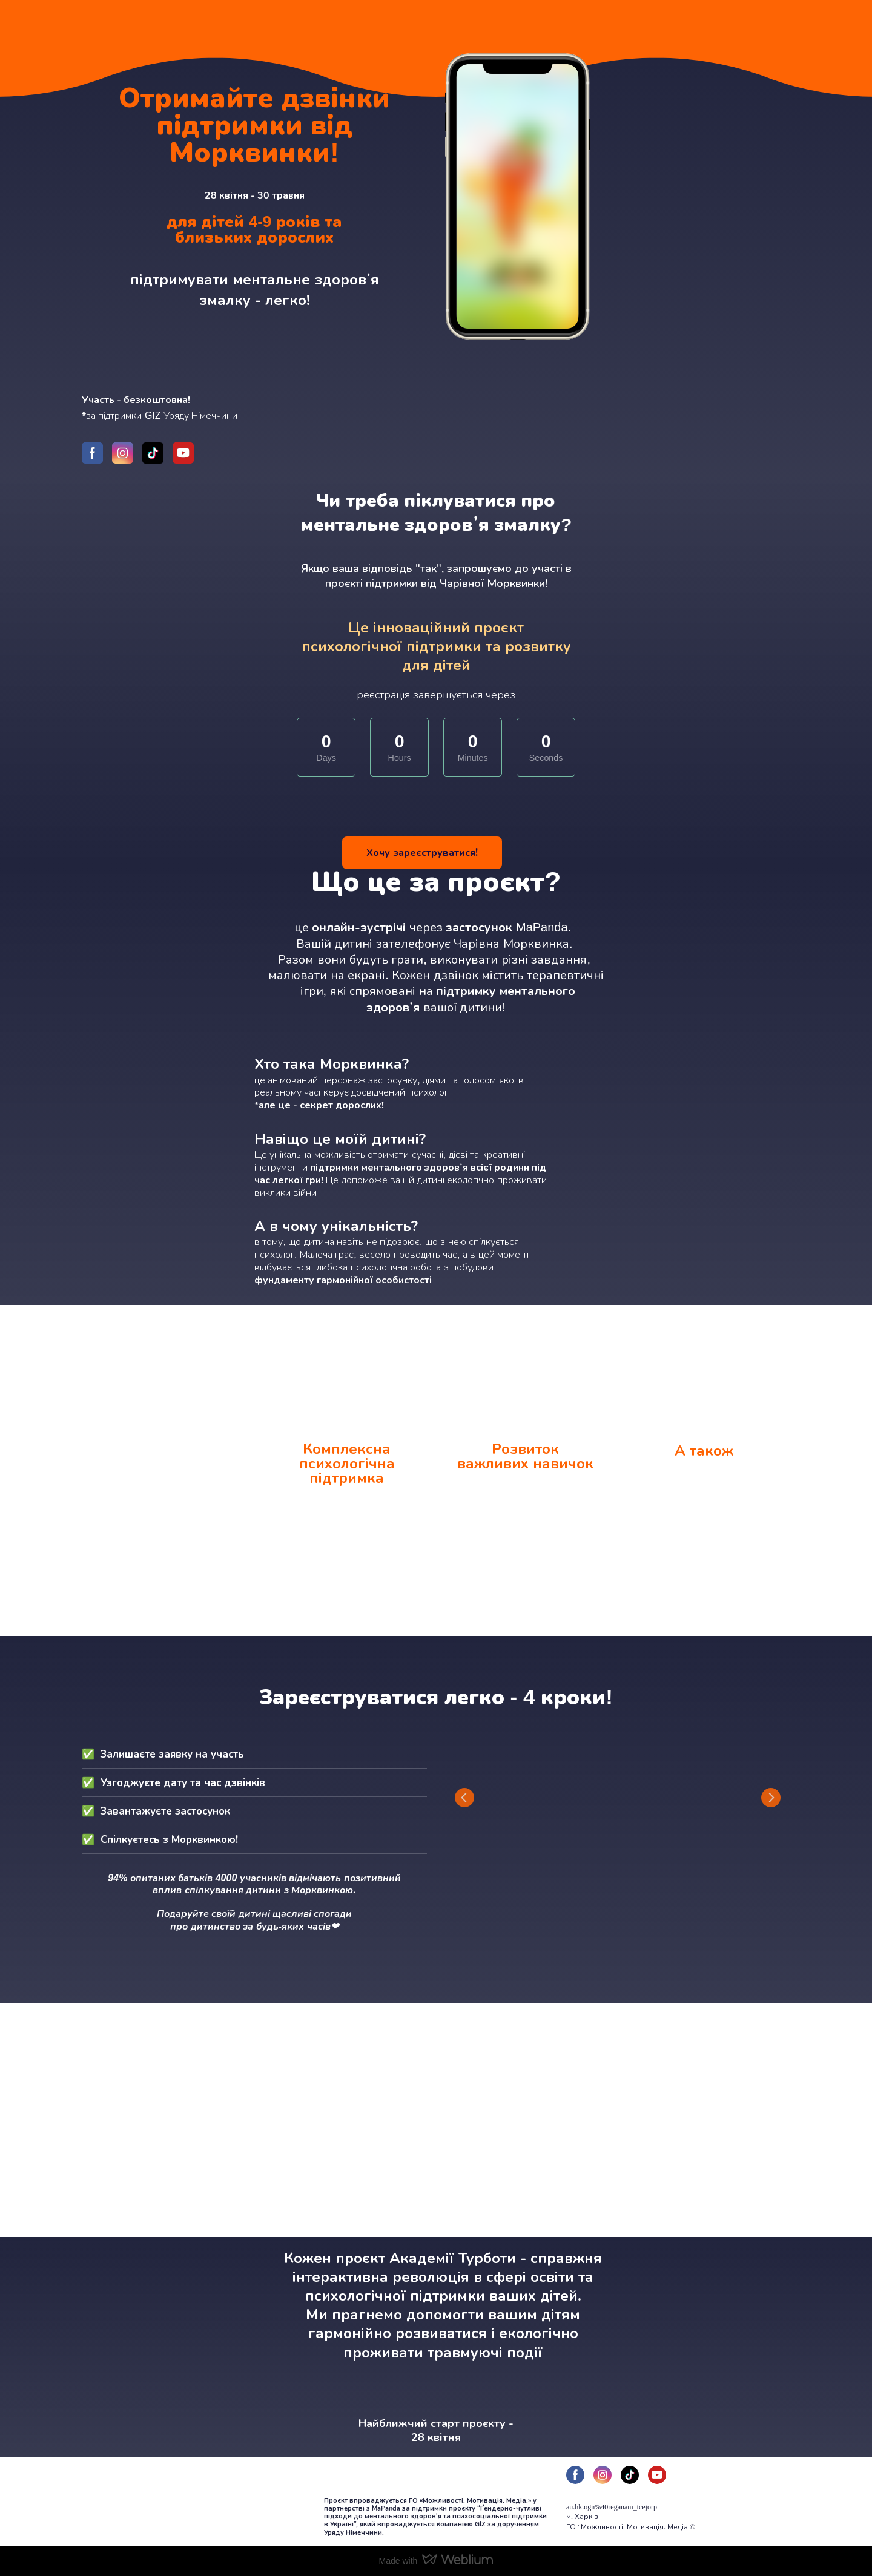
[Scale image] (617, 1797)
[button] (92, 453)
